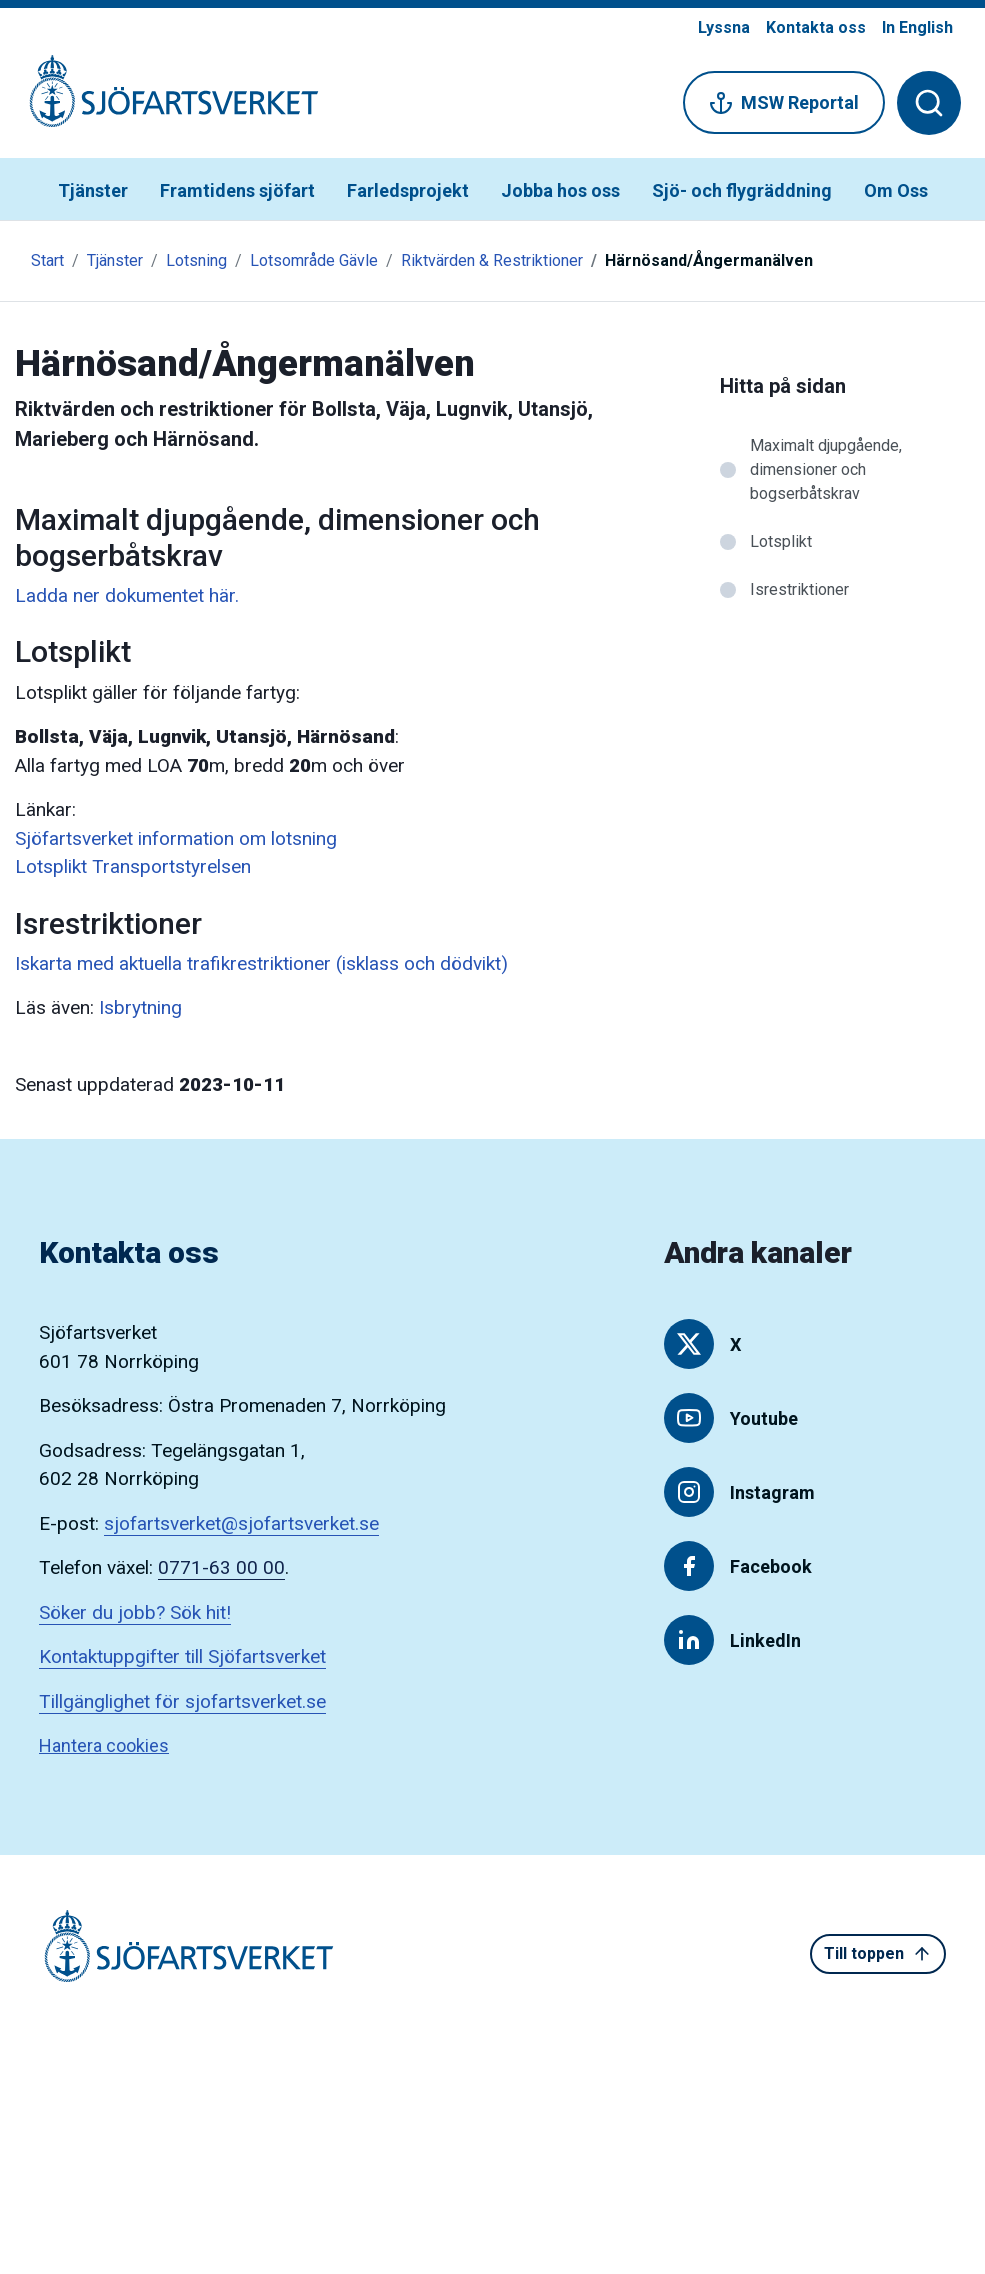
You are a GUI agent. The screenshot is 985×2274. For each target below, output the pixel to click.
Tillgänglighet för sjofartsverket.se (182, 1701)
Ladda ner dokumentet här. (127, 595)
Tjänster (93, 190)
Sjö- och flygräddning (742, 190)
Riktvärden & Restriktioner (492, 260)
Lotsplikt (781, 541)
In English (917, 27)
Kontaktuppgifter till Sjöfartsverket (182, 1656)
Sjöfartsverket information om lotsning (176, 838)
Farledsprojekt (408, 190)
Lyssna (724, 27)
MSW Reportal (784, 103)
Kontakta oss (816, 27)
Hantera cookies (104, 1745)
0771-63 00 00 (221, 1567)
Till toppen (878, 1954)
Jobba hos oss (560, 190)
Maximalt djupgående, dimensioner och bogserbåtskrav (826, 469)
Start (47, 260)
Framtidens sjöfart (237, 190)
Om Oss (896, 190)
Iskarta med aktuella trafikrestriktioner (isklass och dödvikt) (261, 963)
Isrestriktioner (799, 589)
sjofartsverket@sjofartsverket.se (241, 1523)
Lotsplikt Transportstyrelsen (133, 866)
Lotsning (196, 260)
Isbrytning (140, 1007)
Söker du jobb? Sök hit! (135, 1612)
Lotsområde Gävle (314, 260)
